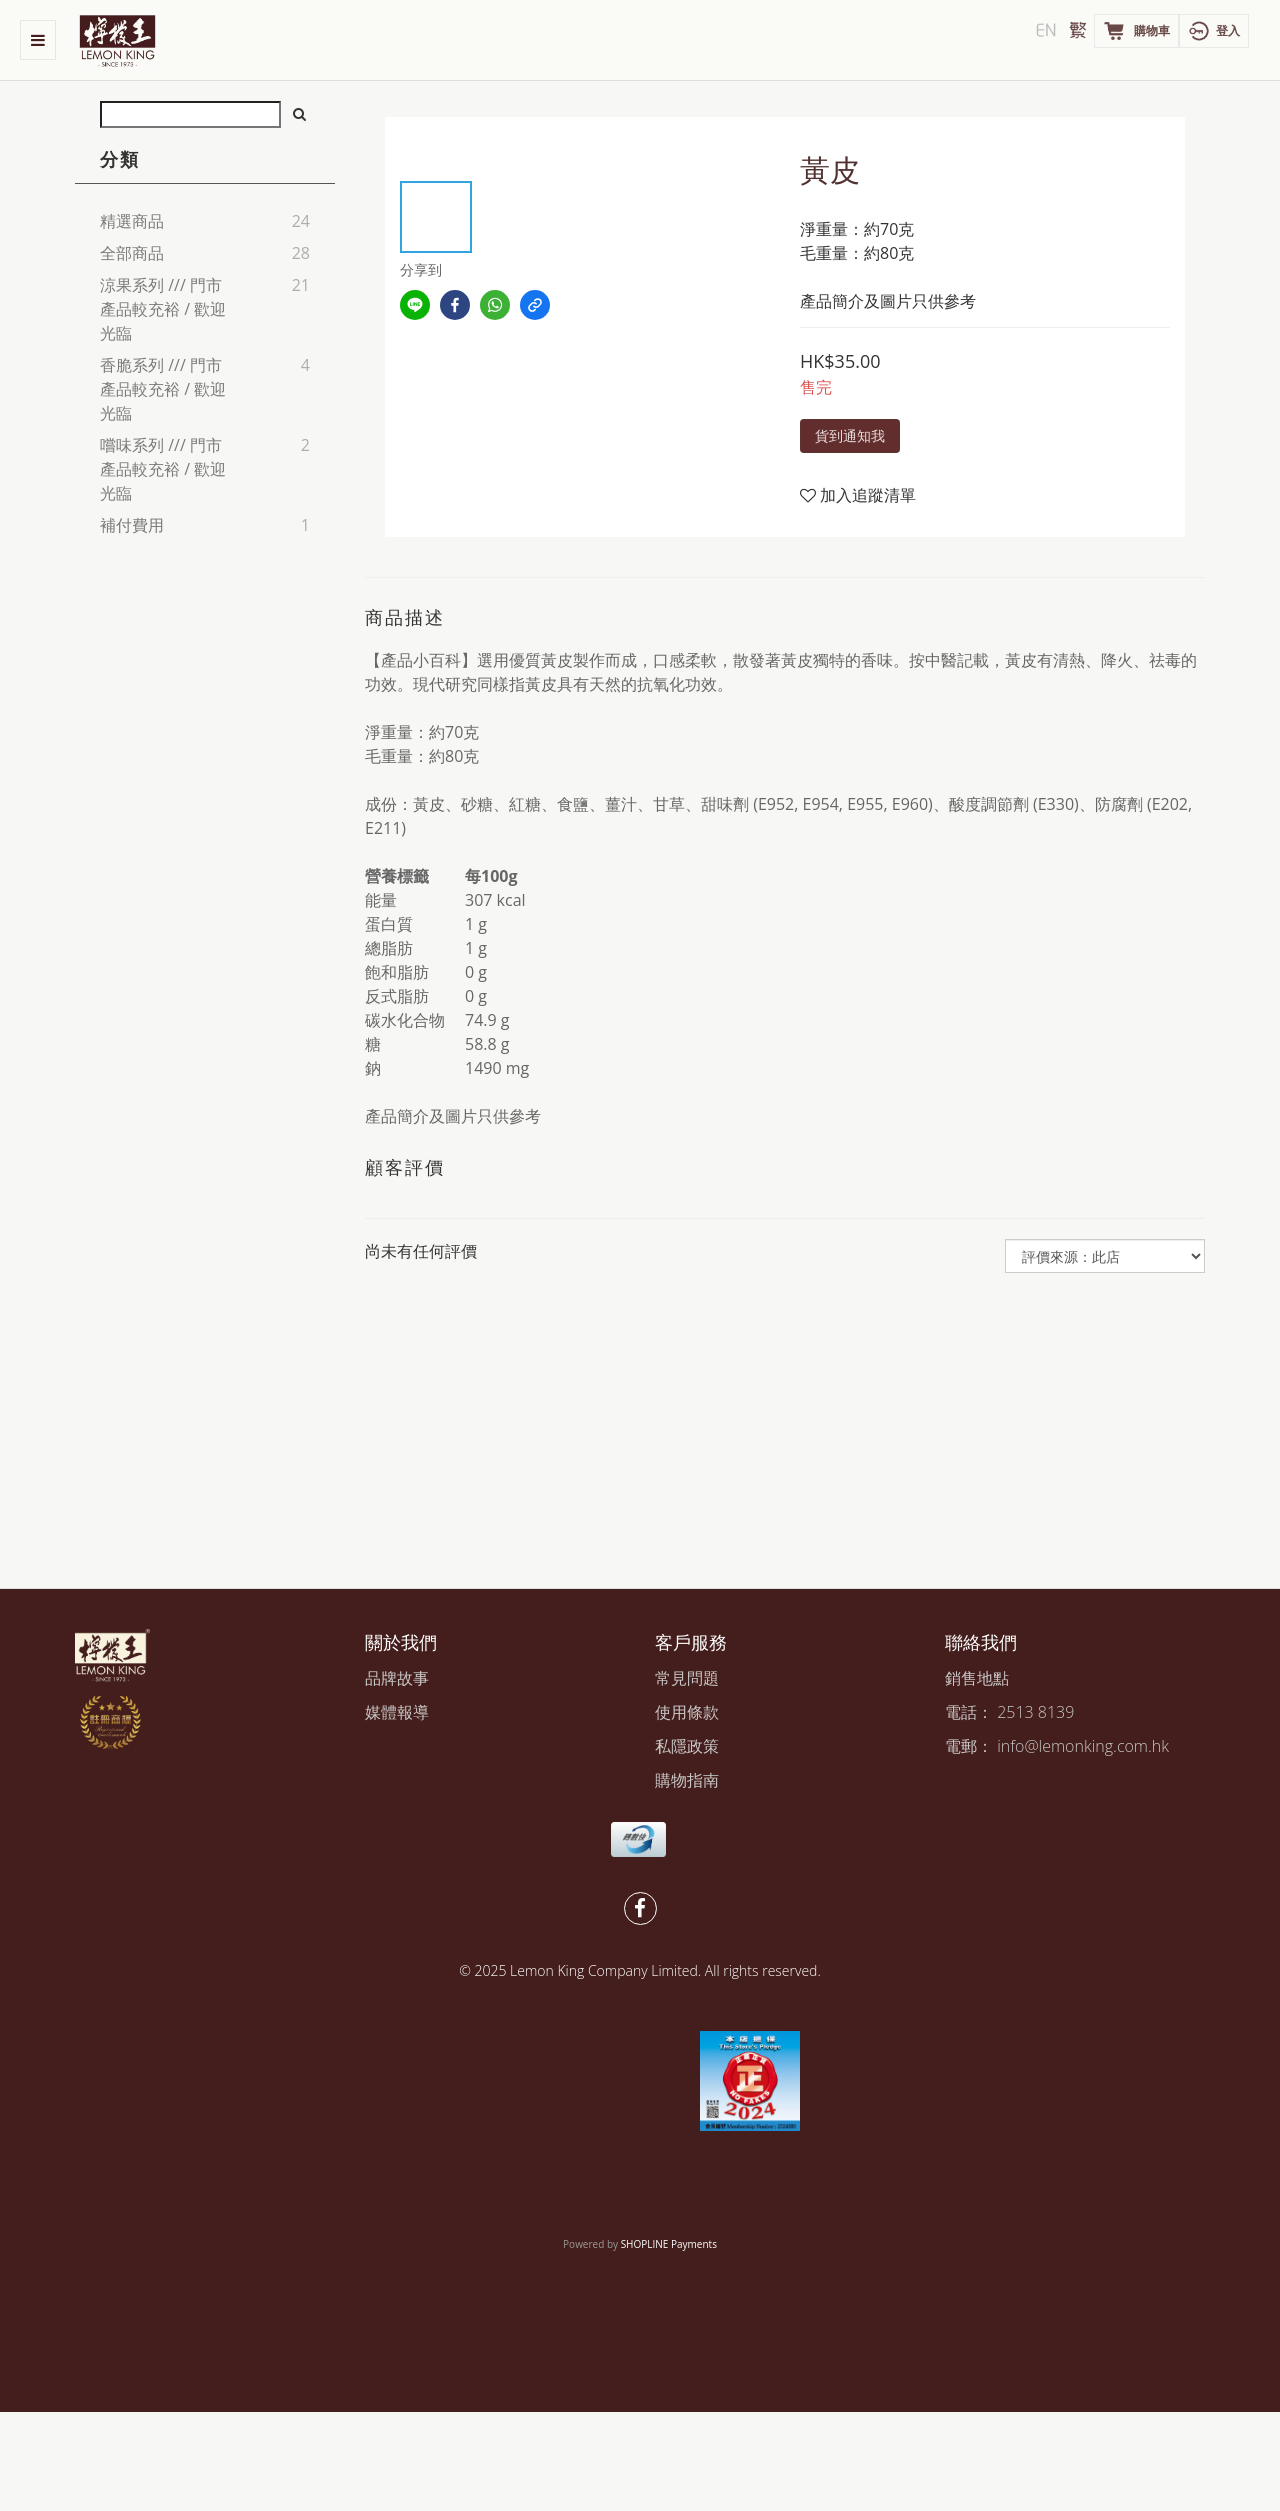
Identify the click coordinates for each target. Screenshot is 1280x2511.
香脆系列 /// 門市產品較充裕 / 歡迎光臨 (163, 389)
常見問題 (687, 1678)
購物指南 (687, 1780)
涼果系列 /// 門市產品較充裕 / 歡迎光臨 (163, 309)
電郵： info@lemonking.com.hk (1057, 1746)
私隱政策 (687, 1746)
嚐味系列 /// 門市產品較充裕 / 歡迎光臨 (163, 469)
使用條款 (687, 1712)
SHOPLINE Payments (669, 2244)
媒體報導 (397, 1712)
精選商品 (132, 221)
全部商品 (132, 253)
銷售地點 (977, 1678)
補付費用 (132, 525)
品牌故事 (397, 1678)
